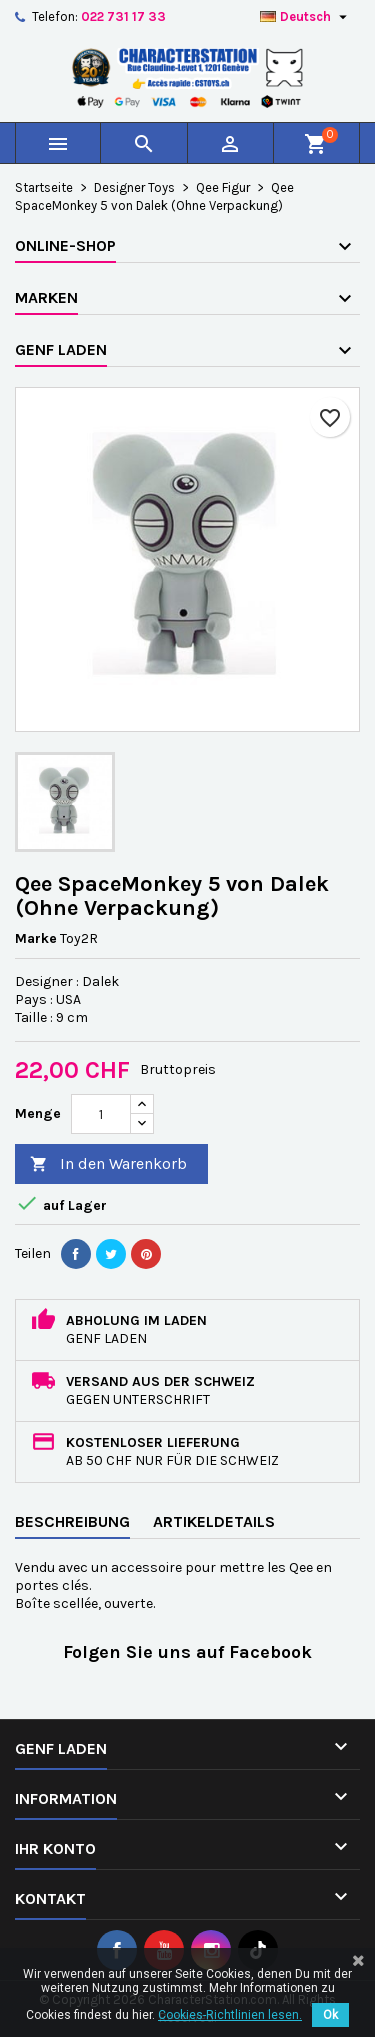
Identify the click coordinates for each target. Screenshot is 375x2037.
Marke (36, 938)
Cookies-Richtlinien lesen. (230, 2015)
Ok (330, 2015)
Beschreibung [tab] (72, 1521)
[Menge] (101, 1114)
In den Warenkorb (108, 1164)
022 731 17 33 (123, 16)
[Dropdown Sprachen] (306, 17)
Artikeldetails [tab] (214, 1521)
